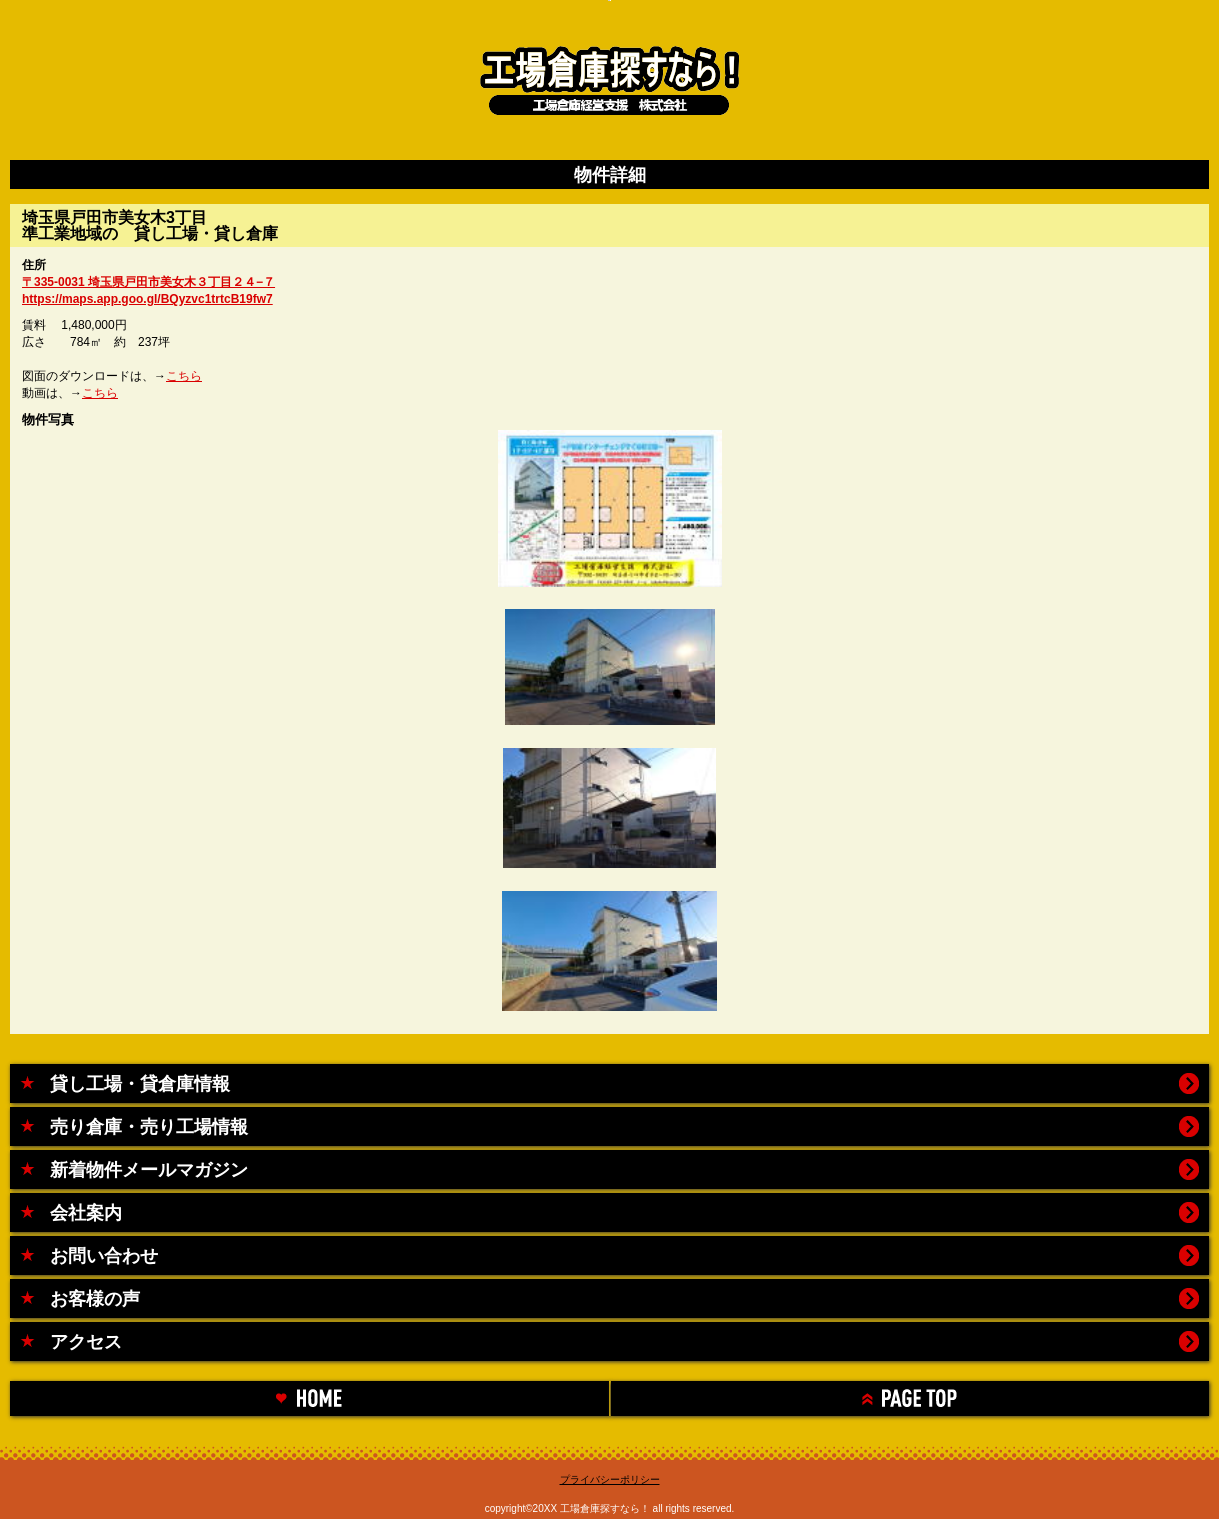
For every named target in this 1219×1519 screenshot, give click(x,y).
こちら (184, 376)
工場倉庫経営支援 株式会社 (609, 75)
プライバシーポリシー (610, 1479)
